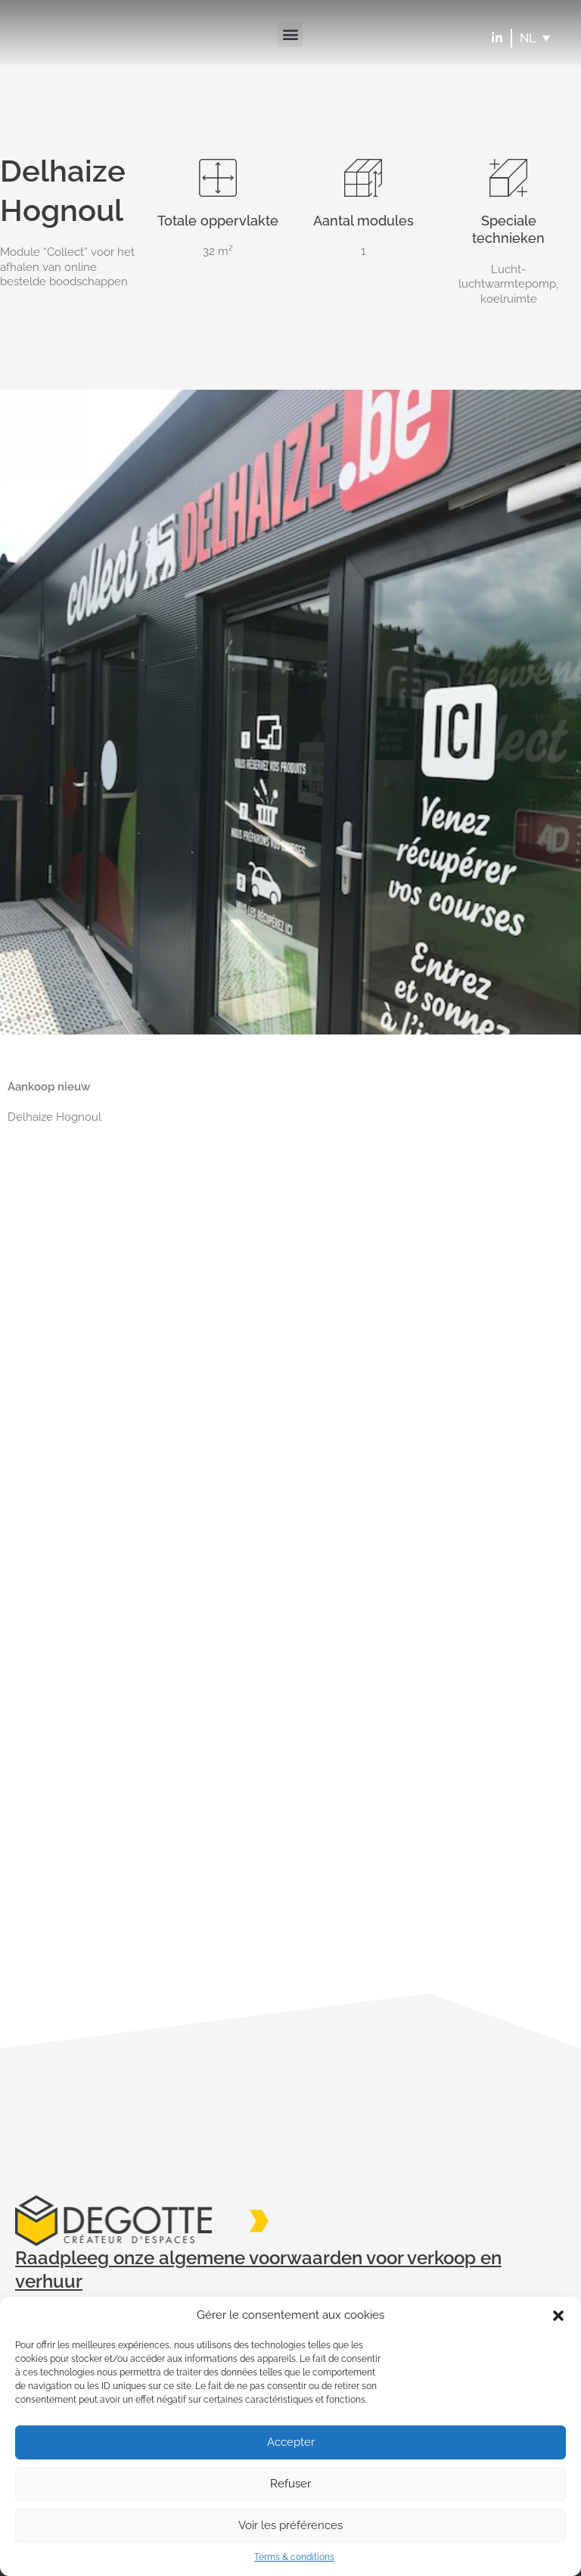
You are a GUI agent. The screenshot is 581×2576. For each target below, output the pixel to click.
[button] (558, 2315)
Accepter (291, 2442)
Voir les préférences (290, 2525)
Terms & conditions (294, 2557)
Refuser (290, 2483)
